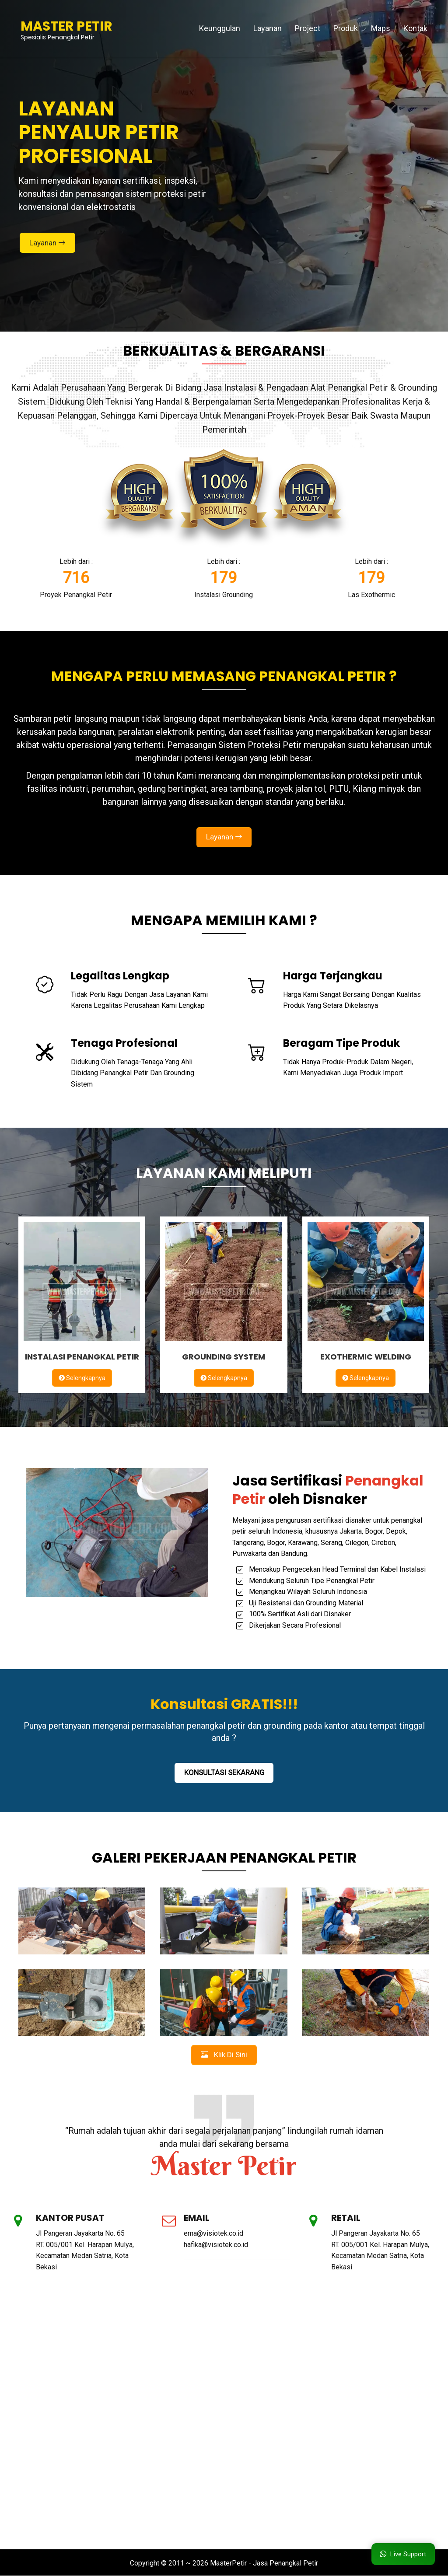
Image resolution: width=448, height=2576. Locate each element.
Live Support (403, 2554)
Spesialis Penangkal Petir (66, 28)
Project (307, 28)
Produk (345, 28)
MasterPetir (228, 2563)
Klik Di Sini (224, 2055)
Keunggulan (219, 28)
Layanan (267, 28)
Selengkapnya (82, 1378)
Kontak (415, 28)
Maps (380, 28)
